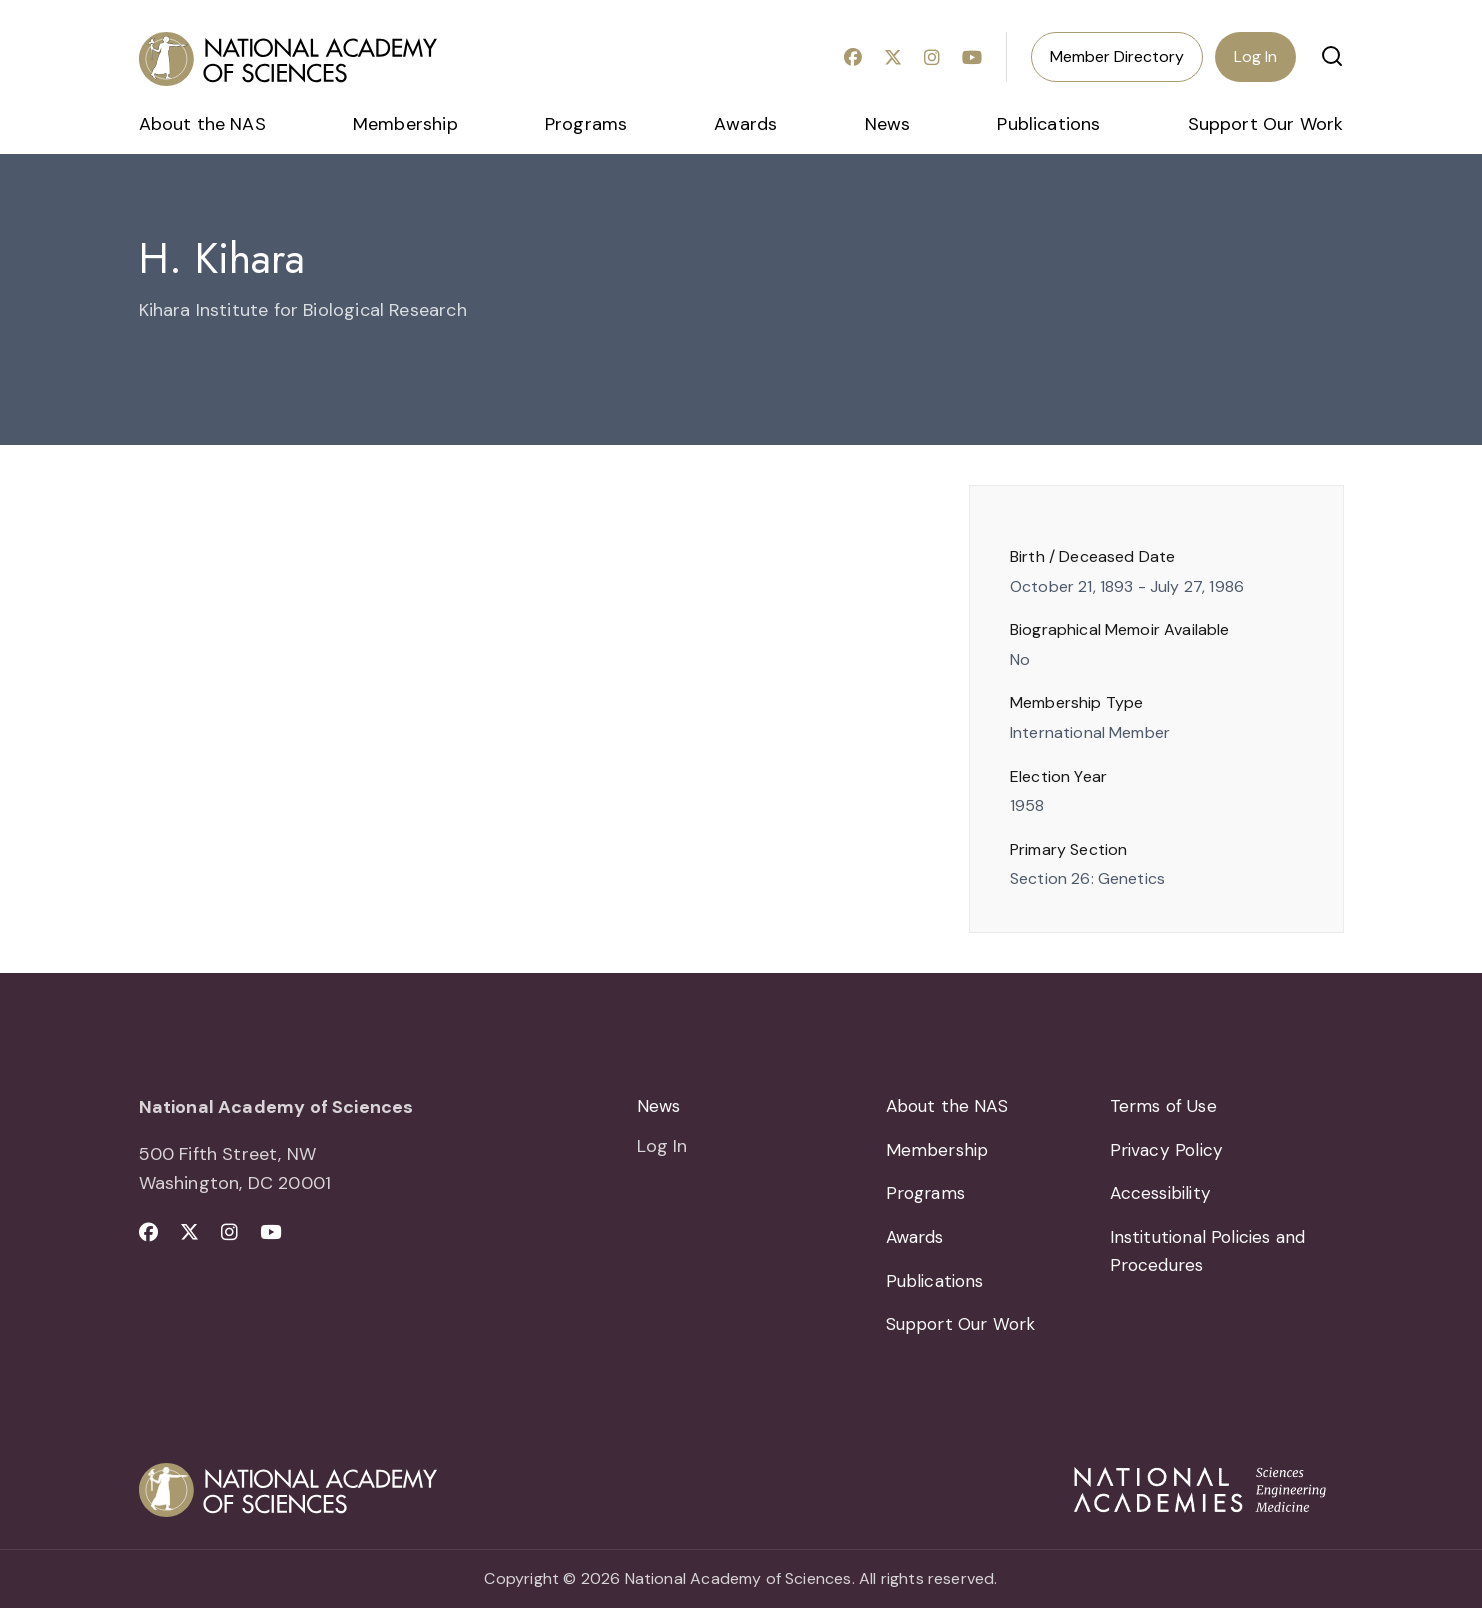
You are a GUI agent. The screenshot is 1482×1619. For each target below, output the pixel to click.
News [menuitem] (888, 124)
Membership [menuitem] (405, 124)
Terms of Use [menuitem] (1165, 1107)
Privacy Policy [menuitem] (1168, 1153)
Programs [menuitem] (586, 124)
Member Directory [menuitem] (1117, 56)
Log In (1255, 56)
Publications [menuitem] (1048, 124)
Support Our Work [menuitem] (1266, 124)
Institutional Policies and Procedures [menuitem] (1213, 1258)
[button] (1332, 56)
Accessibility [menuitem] (1163, 1199)
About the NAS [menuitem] (202, 124)
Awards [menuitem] (745, 124)
